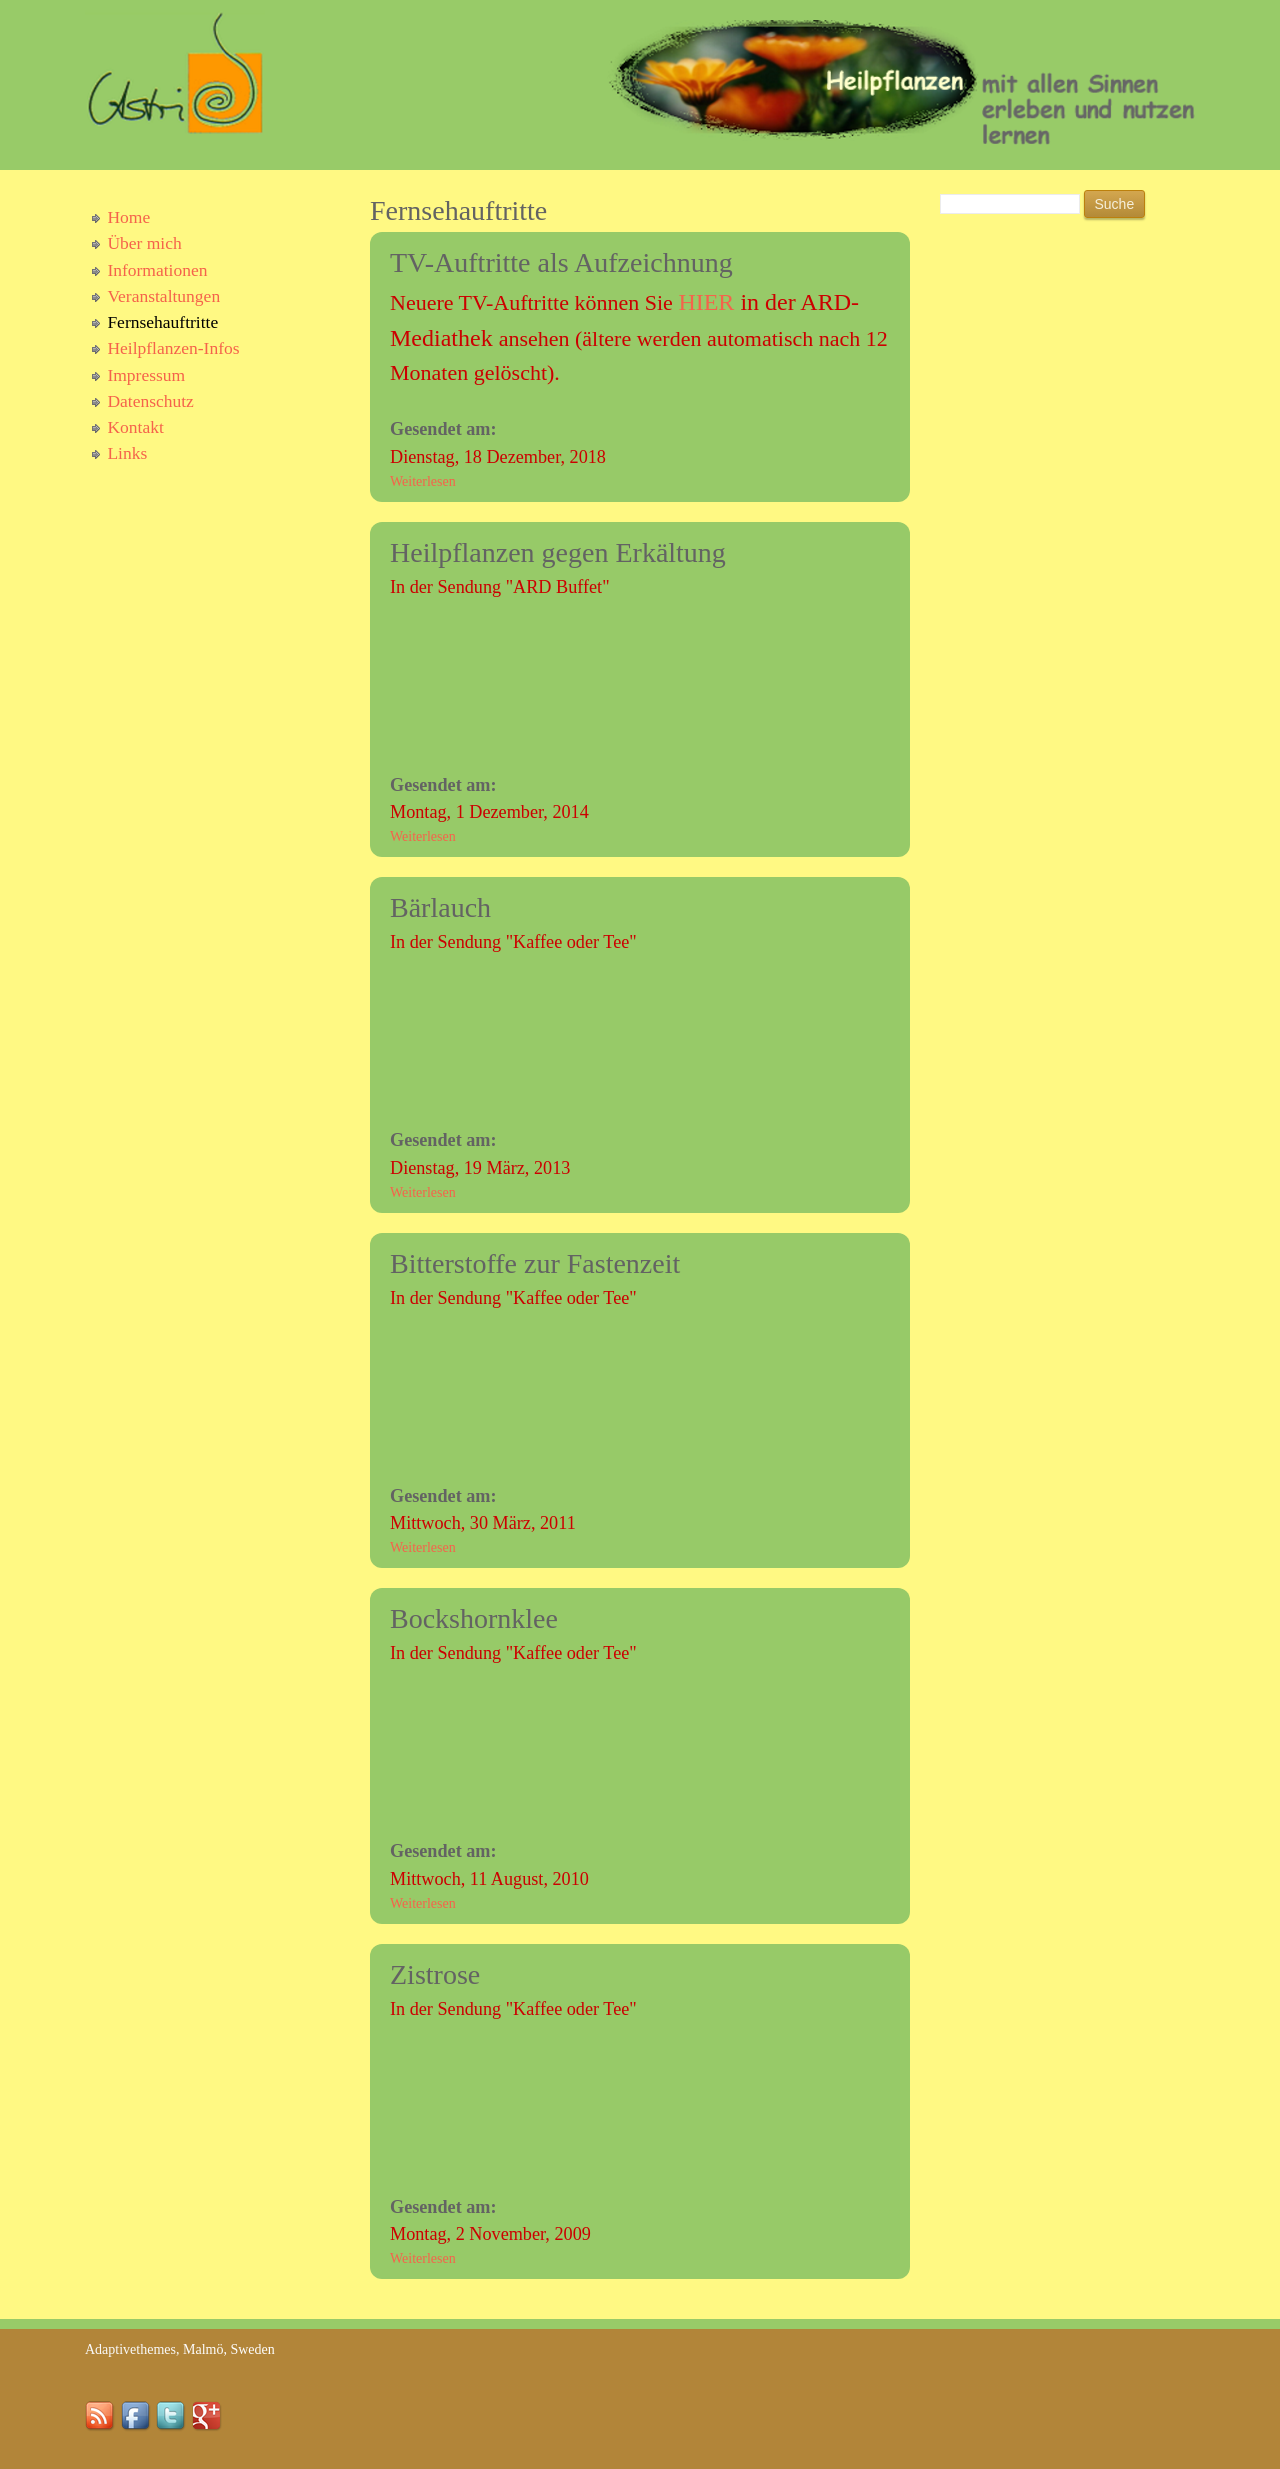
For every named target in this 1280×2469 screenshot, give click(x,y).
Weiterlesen (423, 481)
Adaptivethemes (130, 2349)
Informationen (157, 270)
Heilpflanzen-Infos (173, 348)
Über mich (144, 243)
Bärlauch (440, 907)
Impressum (146, 375)
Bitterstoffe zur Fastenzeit (535, 1263)
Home (128, 217)
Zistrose (435, 1974)
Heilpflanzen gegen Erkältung (558, 552)
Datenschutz (150, 401)
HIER (706, 302)
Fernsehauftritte (162, 322)
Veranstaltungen (163, 296)
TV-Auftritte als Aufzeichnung (561, 262)
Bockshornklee (474, 1618)
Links (127, 453)
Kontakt (135, 427)
